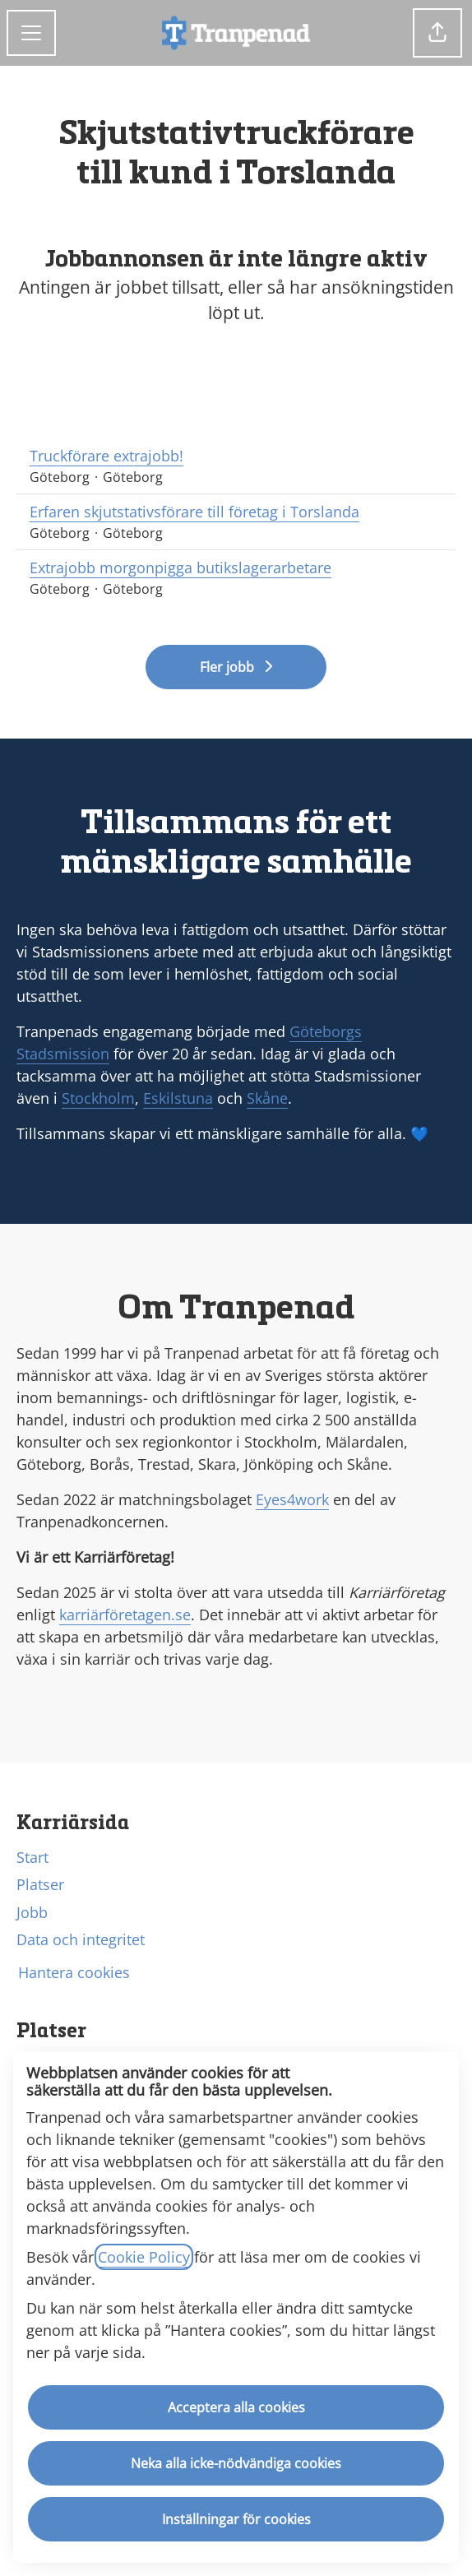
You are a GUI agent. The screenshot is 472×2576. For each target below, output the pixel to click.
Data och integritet (80, 1939)
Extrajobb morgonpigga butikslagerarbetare (236, 568)
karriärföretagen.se (125, 1614)
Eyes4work (292, 1499)
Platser (40, 1884)
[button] (437, 33)
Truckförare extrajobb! (236, 456)
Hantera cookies (74, 1972)
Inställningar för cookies (236, 2519)
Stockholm (98, 1098)
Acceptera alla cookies (236, 2407)
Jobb (32, 1912)
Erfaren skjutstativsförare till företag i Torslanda (236, 512)
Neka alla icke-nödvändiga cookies (236, 2463)
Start (32, 1857)
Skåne (267, 1098)
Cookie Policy (144, 2257)
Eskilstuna (178, 1098)
